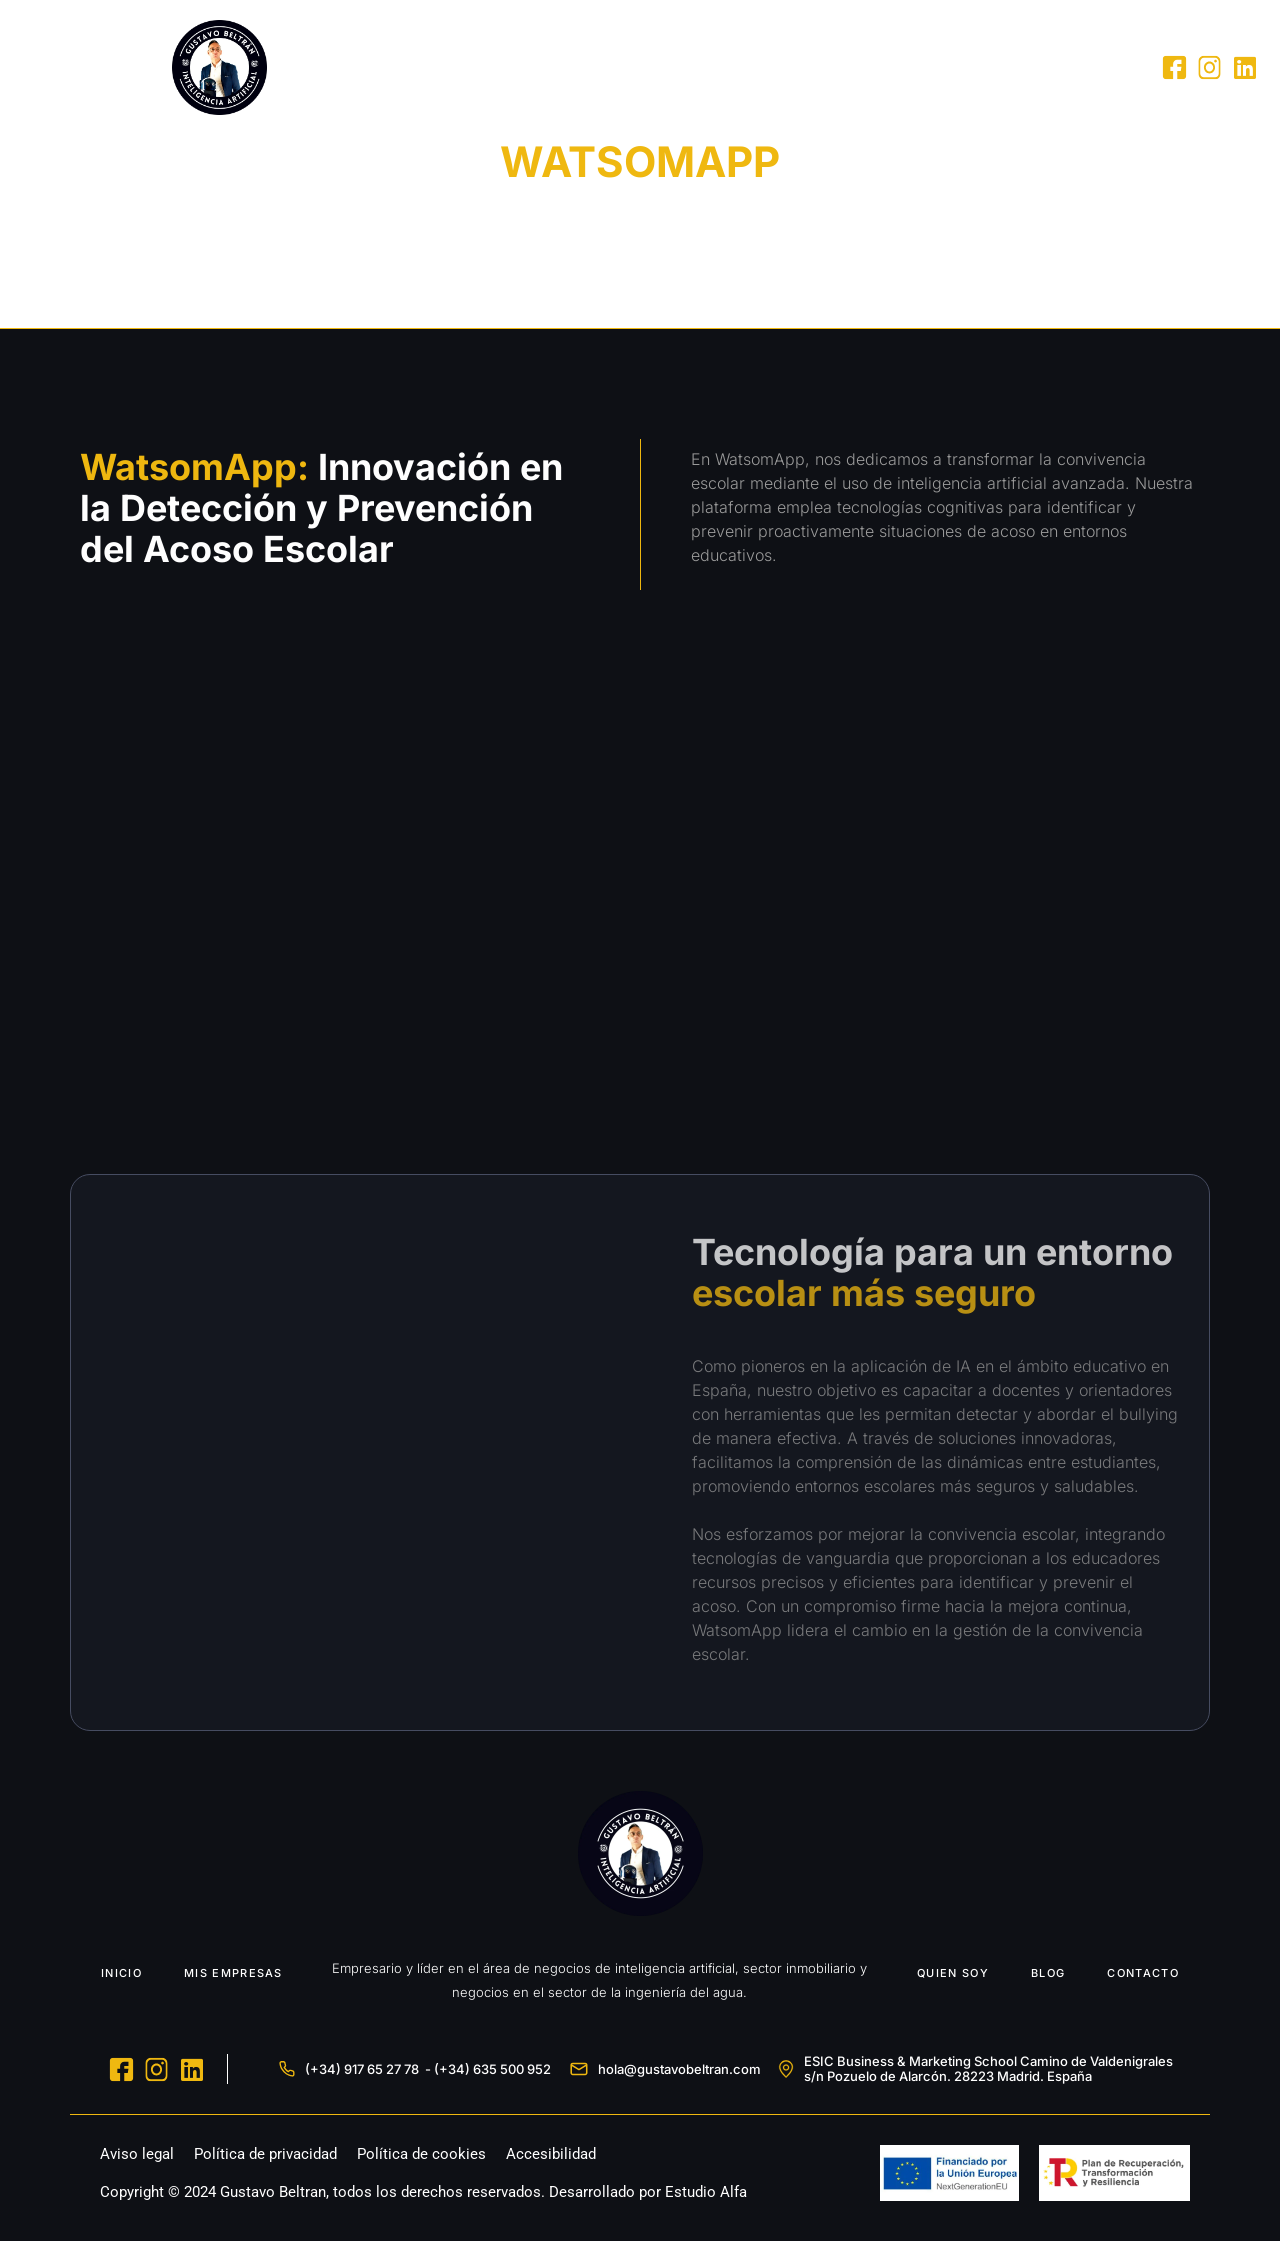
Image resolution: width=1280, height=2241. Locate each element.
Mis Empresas (773, 68)
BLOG (1048, 1973)
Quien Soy (899, 68)
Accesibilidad (551, 2154)
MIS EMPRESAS (233, 1973)
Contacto (1084, 68)
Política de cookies (421, 2154)
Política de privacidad (265, 2154)
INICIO (121, 1973)
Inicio (663, 68)
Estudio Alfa (706, 2192)
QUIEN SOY (953, 1973)
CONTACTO (1142, 1973)
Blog (991, 68)
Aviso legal (137, 2154)
